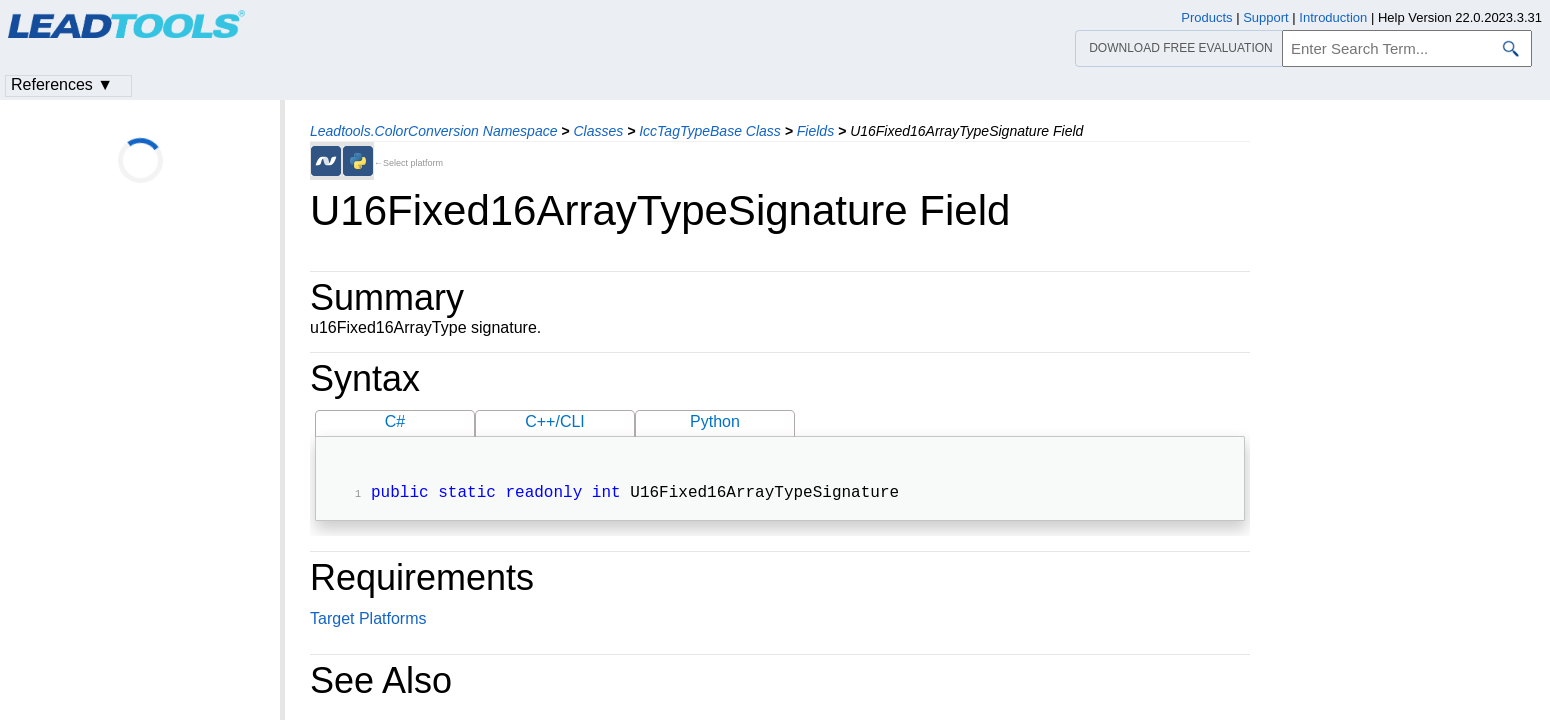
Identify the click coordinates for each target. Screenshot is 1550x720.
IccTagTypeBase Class (710, 131)
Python (715, 421)
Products (1206, 17)
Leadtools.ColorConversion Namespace (433, 131)
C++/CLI (555, 421)
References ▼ (62, 84)
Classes (598, 131)
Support (1266, 17)
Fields (815, 131)
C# (395, 421)
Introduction (1333, 17)
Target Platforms (368, 620)
